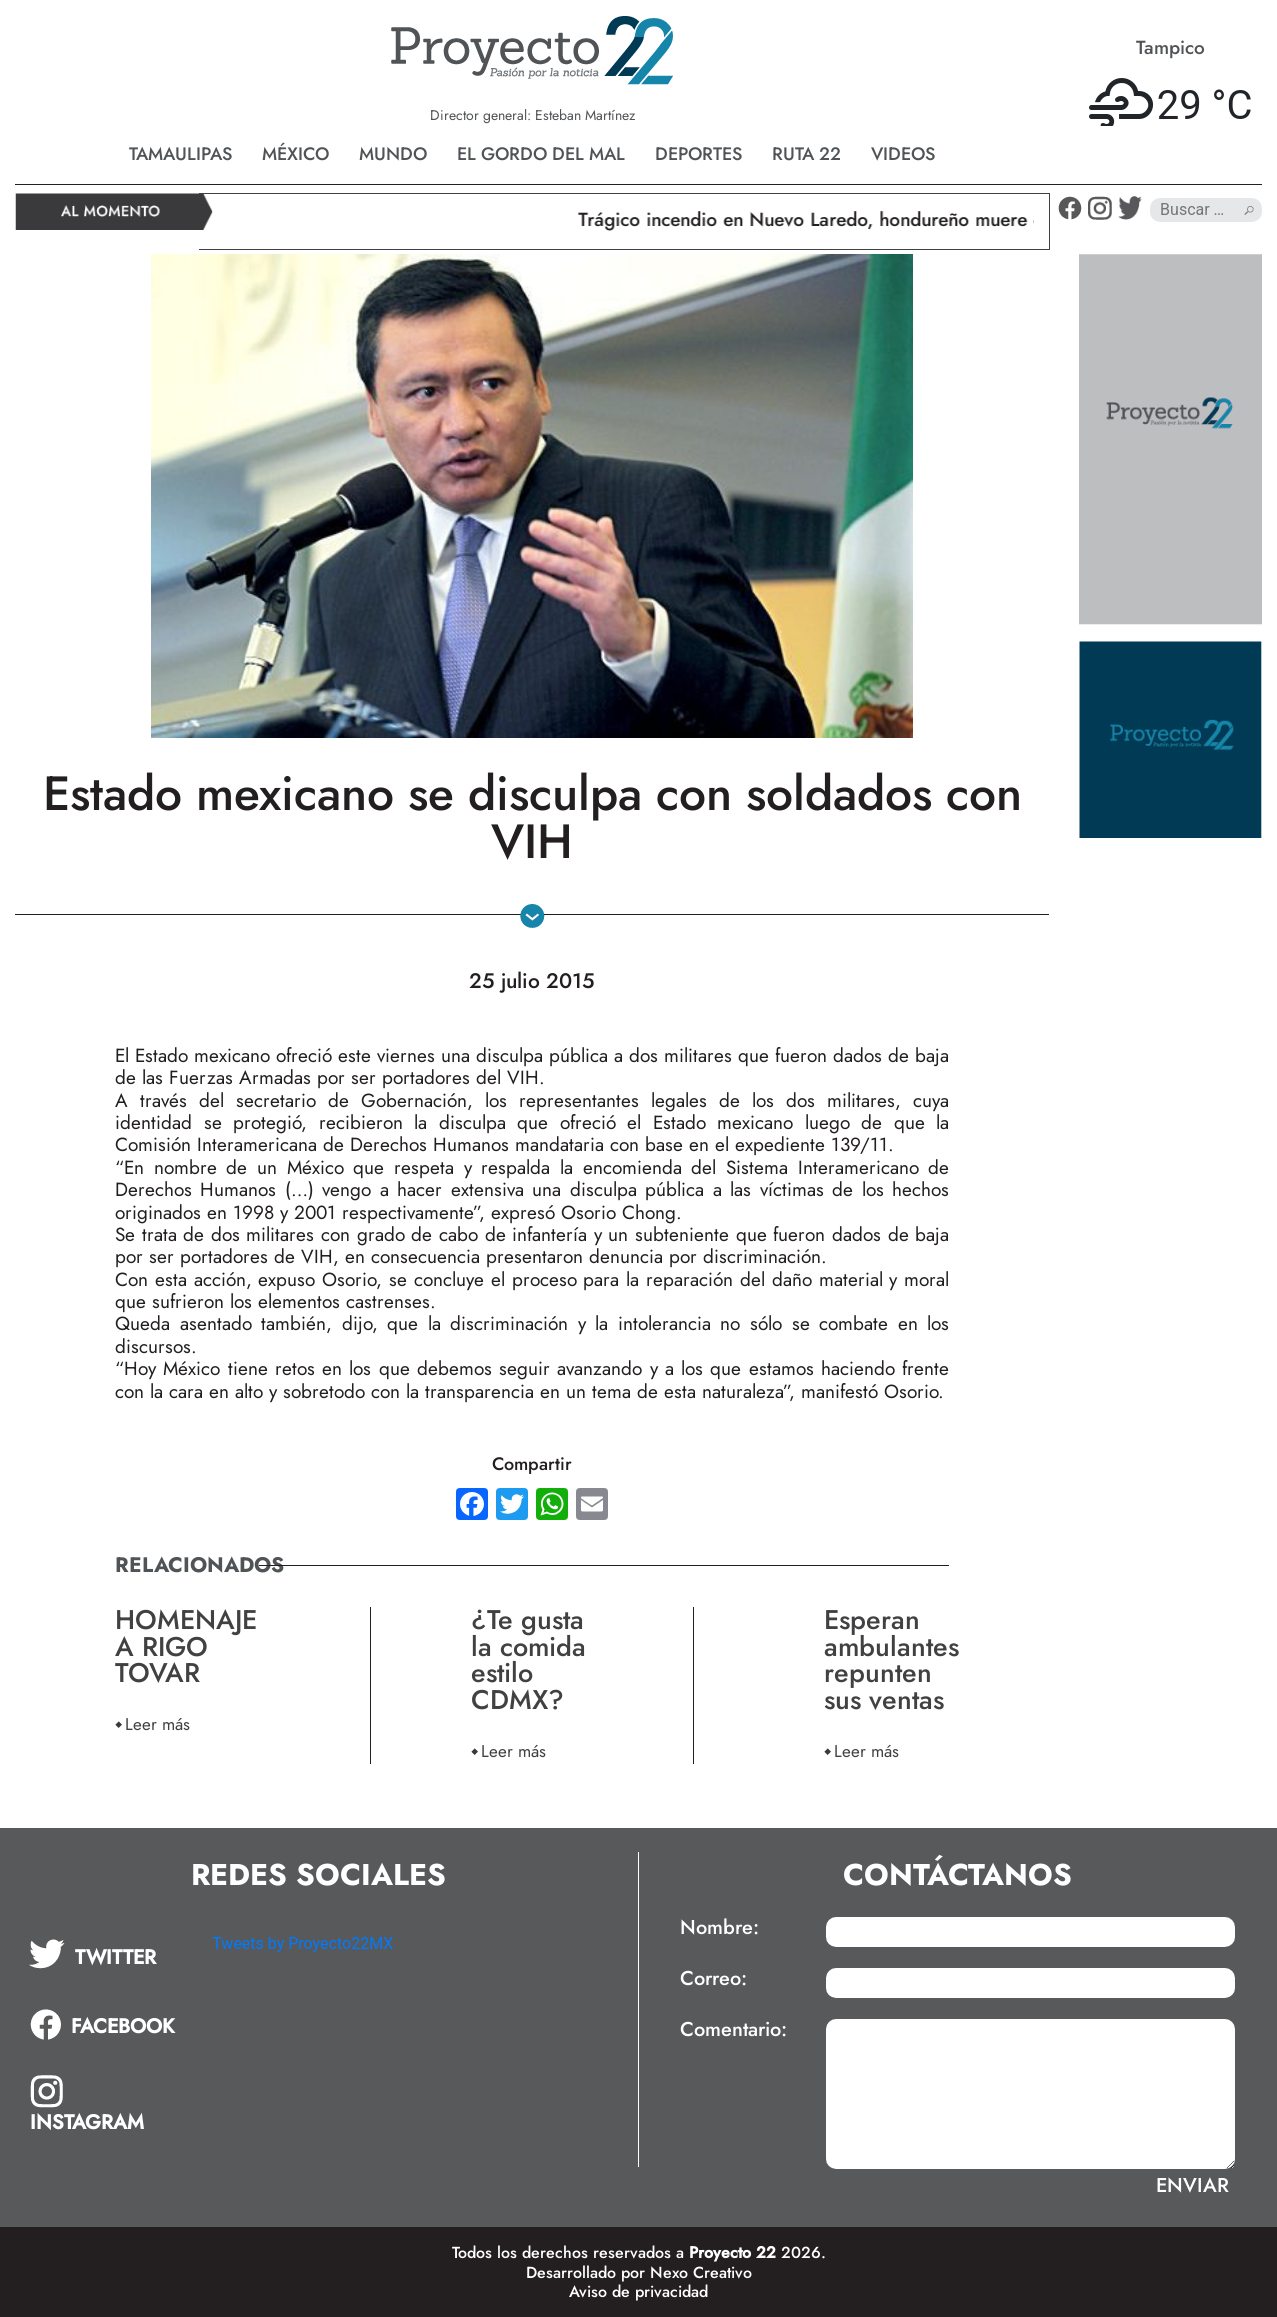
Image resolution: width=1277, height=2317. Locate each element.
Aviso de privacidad (638, 2291)
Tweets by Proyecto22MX (302, 1943)
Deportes (698, 154)
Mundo (393, 154)
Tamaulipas (180, 154)
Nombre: (719, 1928)
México (295, 154)
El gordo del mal (541, 154)
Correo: (713, 1979)
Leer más (157, 1723)
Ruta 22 (806, 154)
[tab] (106, 1954)
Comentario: (733, 2030)
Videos (903, 154)
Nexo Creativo (701, 2272)
